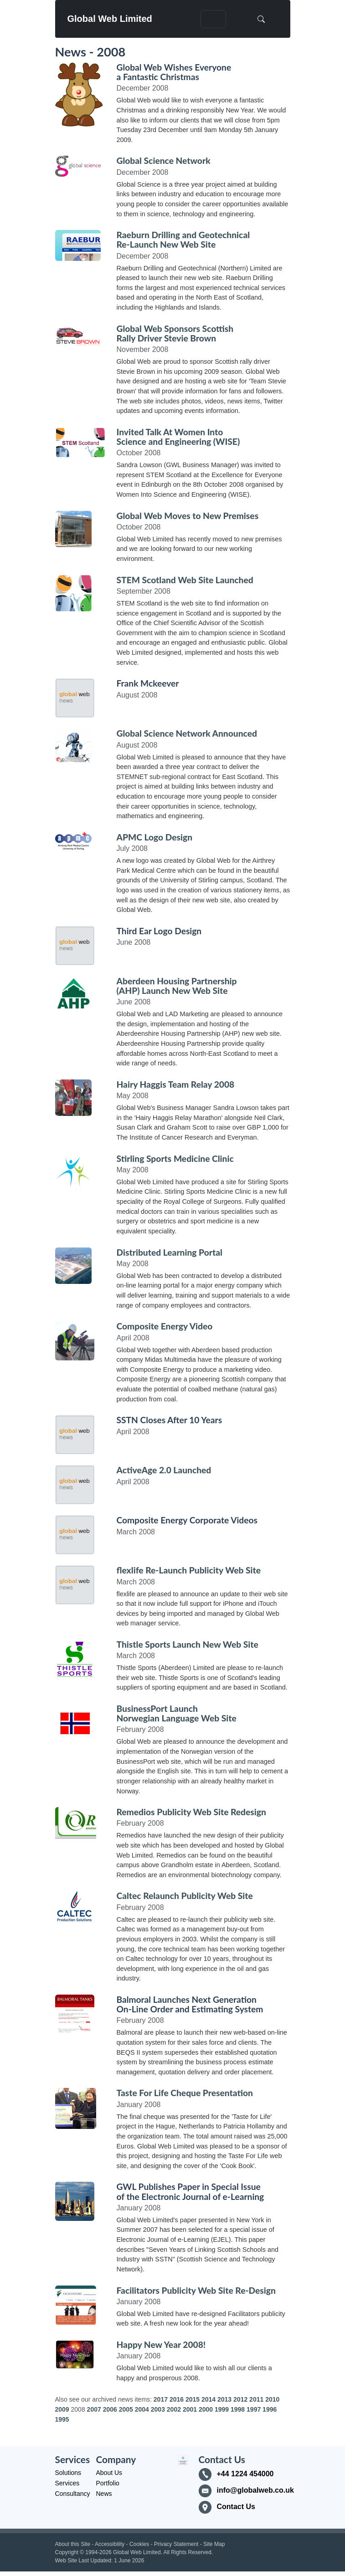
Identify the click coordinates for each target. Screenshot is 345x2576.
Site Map (214, 2544)
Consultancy (72, 2493)
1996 (270, 2409)
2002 (174, 2409)
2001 (190, 2409)
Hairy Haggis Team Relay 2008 (176, 1084)
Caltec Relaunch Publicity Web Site (185, 1895)
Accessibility (109, 2544)
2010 (272, 2399)
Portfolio (107, 2483)
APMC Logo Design (155, 837)
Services (67, 2483)
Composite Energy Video (165, 1326)
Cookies (139, 2544)
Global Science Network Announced (187, 733)
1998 (238, 2409)
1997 (254, 2409)
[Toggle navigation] (213, 19)
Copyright (66, 2552)
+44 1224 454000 (245, 2474)
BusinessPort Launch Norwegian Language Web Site (177, 1713)
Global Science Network (164, 160)
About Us (109, 2472)
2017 (161, 2399)
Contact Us (236, 2506)
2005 (126, 2409)
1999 (222, 2409)
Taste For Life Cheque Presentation (185, 2092)
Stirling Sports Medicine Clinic (175, 1158)
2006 (110, 2409)
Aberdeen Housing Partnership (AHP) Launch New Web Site (177, 986)
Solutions (68, 2472)
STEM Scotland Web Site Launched (185, 580)
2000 (206, 2409)
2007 (94, 2409)
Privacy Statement (176, 2544)
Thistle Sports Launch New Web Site (187, 1644)
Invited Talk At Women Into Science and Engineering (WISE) (178, 437)
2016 (177, 2399)
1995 (62, 2419)
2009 (62, 2409)
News (104, 2493)
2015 (192, 2399)
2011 (256, 2399)
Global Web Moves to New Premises (188, 515)
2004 (142, 2409)
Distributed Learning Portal (169, 1252)
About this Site (72, 2544)
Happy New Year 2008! (161, 2344)
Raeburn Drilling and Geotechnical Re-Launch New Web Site (183, 239)
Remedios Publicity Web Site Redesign (191, 1812)
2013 (224, 2399)
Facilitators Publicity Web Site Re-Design (196, 2290)
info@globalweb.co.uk (253, 2490)
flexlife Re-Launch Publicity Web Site (189, 1570)
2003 (158, 2409)
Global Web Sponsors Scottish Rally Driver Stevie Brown (175, 333)
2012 (240, 2399)
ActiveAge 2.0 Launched (164, 1470)
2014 (208, 2399)
